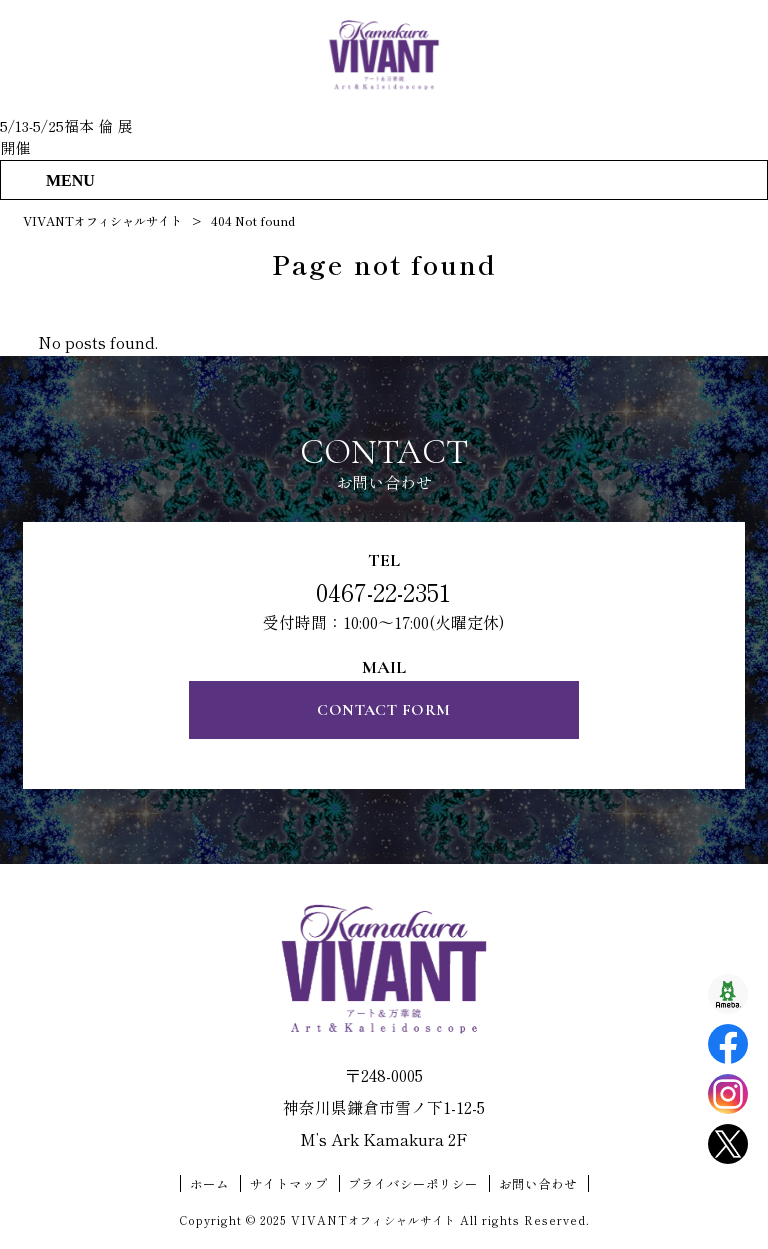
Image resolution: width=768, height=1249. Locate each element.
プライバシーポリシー (413, 1184)
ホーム (209, 1184)
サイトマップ (289, 1184)
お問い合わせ (538, 1184)
